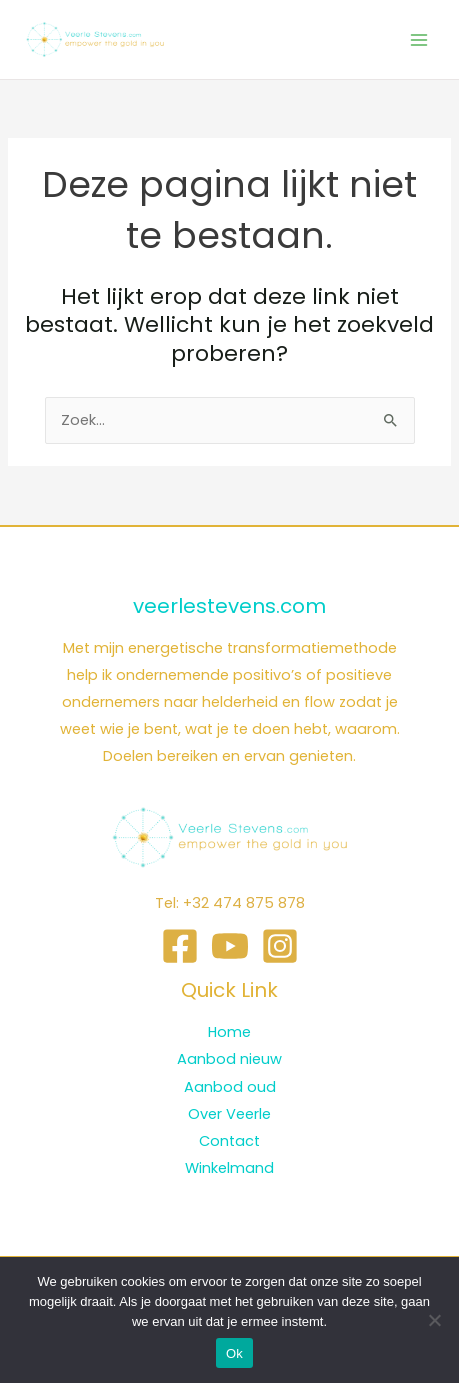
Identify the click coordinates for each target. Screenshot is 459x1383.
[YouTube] (230, 946)
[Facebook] (180, 946)
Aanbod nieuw (229, 1059)
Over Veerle (229, 1114)
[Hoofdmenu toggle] (419, 39)
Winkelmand (229, 1168)
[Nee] (434, 1320)
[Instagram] (280, 946)
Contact (229, 1141)
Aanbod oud (230, 1087)
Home (229, 1032)
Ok (234, 1353)
